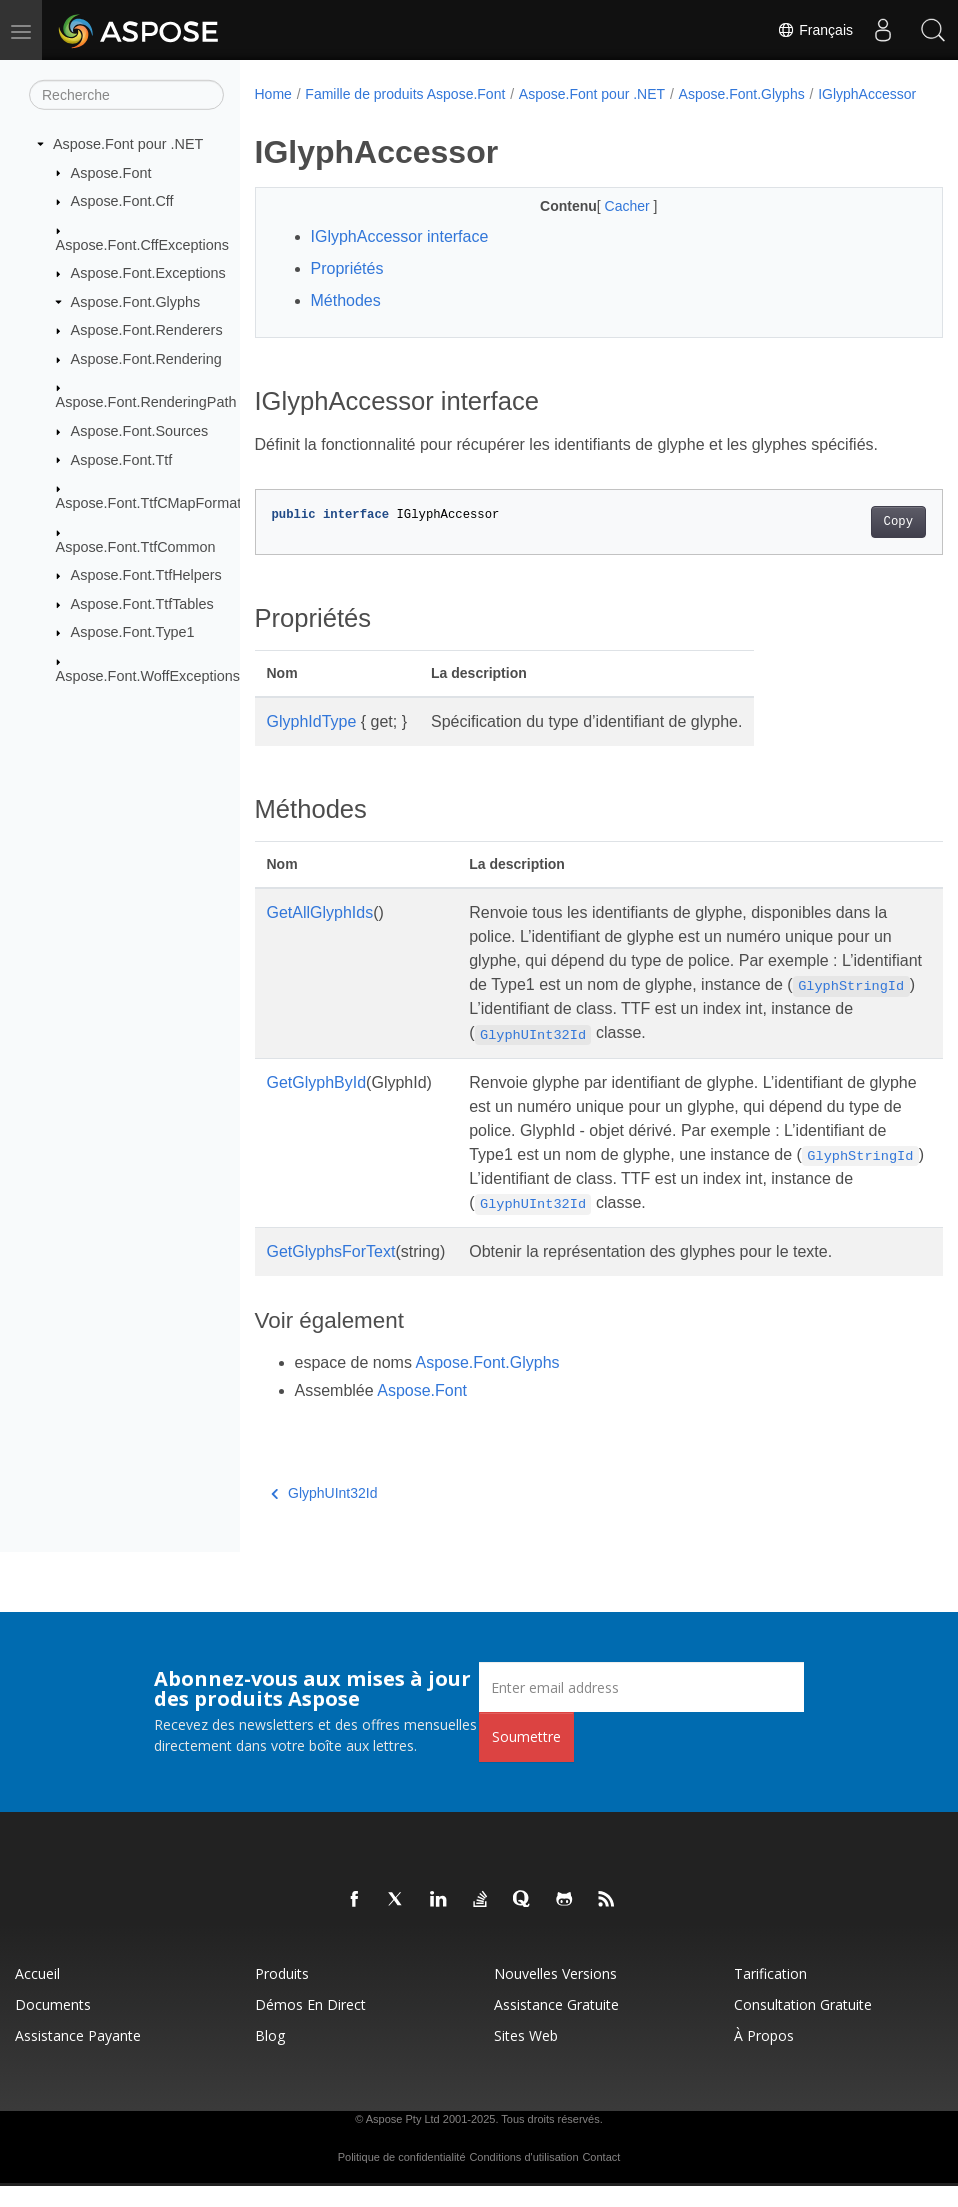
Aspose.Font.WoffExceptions (148, 676)
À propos (764, 2056)
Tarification (770, 1994)
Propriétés (347, 289)
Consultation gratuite (803, 2025)
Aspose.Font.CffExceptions (142, 244)
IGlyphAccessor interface (400, 257)
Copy (849, 543)
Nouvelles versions (555, 1994)
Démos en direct (310, 2025)
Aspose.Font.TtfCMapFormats (152, 503)
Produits (282, 1994)
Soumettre (526, 1757)
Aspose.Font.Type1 (133, 632)
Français (815, 30)
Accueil (37, 1994)
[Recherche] (126, 95)
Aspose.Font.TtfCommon (136, 546)
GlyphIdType (312, 742)
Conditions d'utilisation (523, 2178)
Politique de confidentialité (402, 2178)
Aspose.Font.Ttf (122, 459)
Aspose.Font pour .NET (128, 144)
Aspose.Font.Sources (140, 431)
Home (273, 94)
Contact (601, 2178)
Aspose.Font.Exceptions (148, 273)
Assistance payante (78, 2056)
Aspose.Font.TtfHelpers (146, 575)
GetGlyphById (317, 1103)
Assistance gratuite (556, 2025)
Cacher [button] (604, 227)
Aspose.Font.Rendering (146, 359)
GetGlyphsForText (331, 1272)
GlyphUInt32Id (324, 1514)
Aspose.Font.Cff (122, 201)
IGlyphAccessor (317, 115)
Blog (270, 2056)
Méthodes (346, 321)
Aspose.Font (111, 172)
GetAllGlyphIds (320, 933)
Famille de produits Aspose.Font (405, 94)
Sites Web (526, 2056)
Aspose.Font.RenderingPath (146, 402)
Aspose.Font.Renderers (147, 330)
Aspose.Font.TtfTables (142, 604)
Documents (53, 2025)
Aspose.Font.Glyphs (136, 302)
